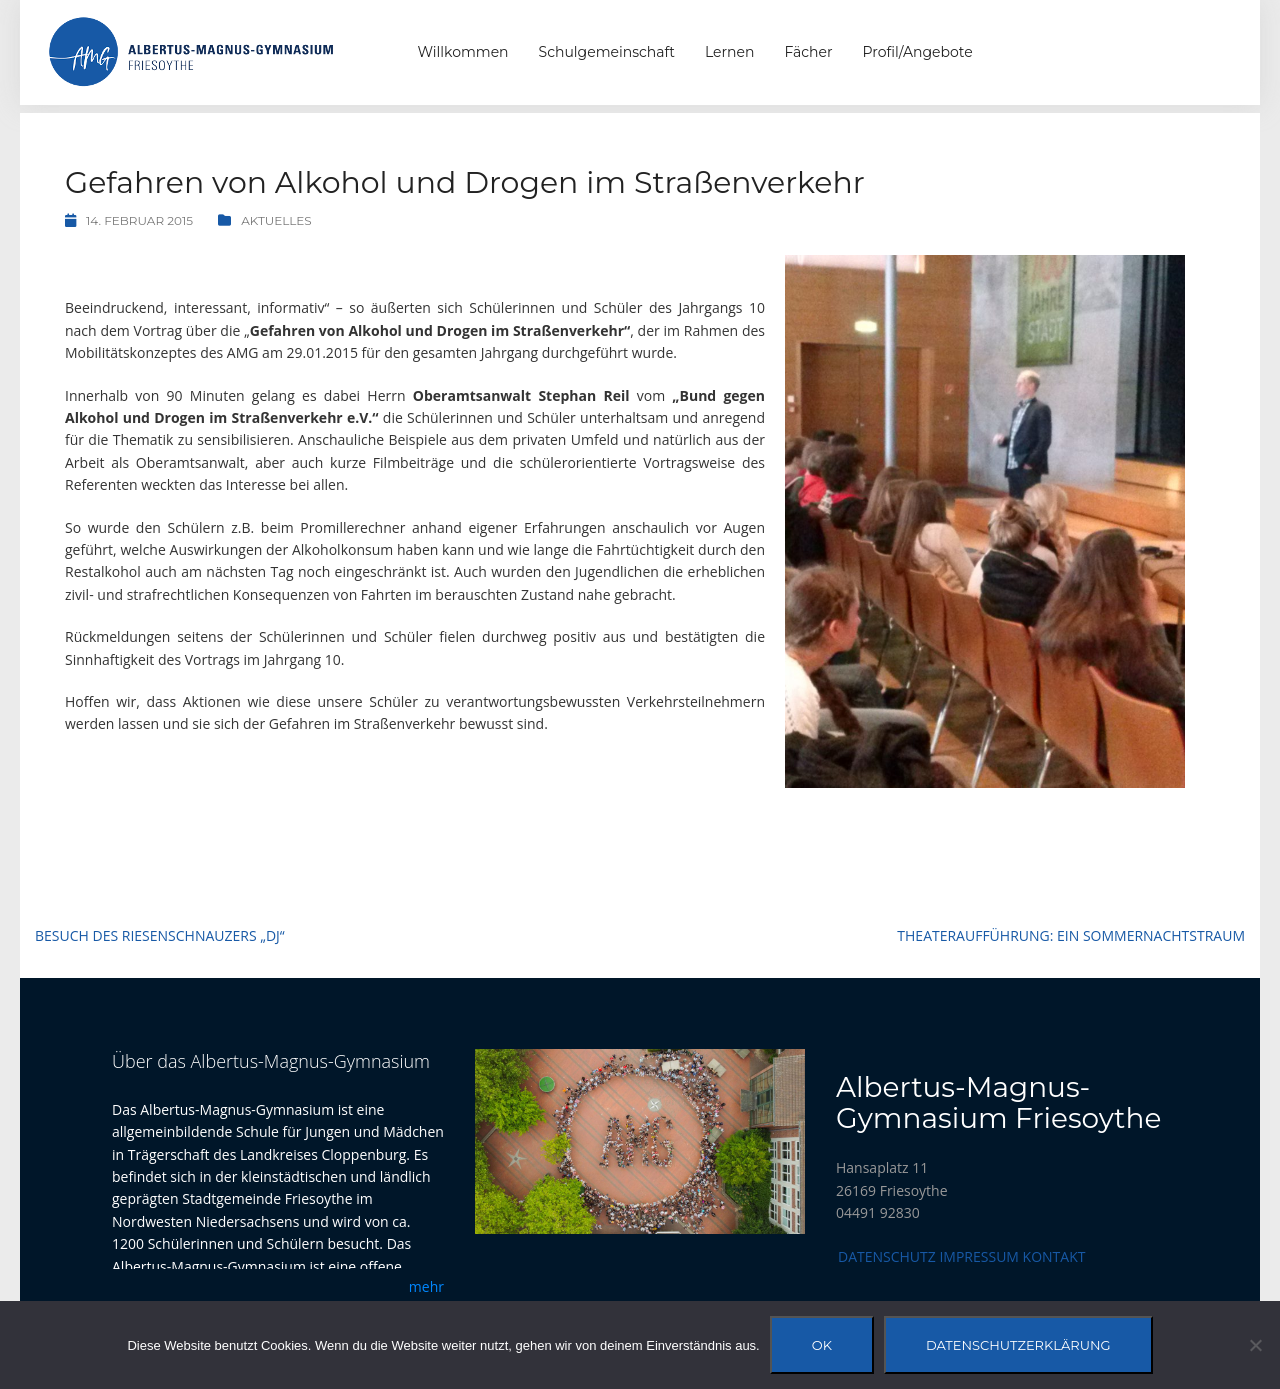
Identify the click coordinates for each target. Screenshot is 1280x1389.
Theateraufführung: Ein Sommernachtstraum (1071, 935)
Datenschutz (887, 1256)
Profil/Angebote (918, 52)
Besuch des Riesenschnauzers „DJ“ (160, 935)
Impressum (979, 1256)
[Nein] (1255, 1345)
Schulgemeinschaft (607, 52)
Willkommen (463, 52)
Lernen (729, 52)
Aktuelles (276, 220)
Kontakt (1054, 1256)
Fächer (808, 52)
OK (822, 1345)
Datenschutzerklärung (1018, 1345)
